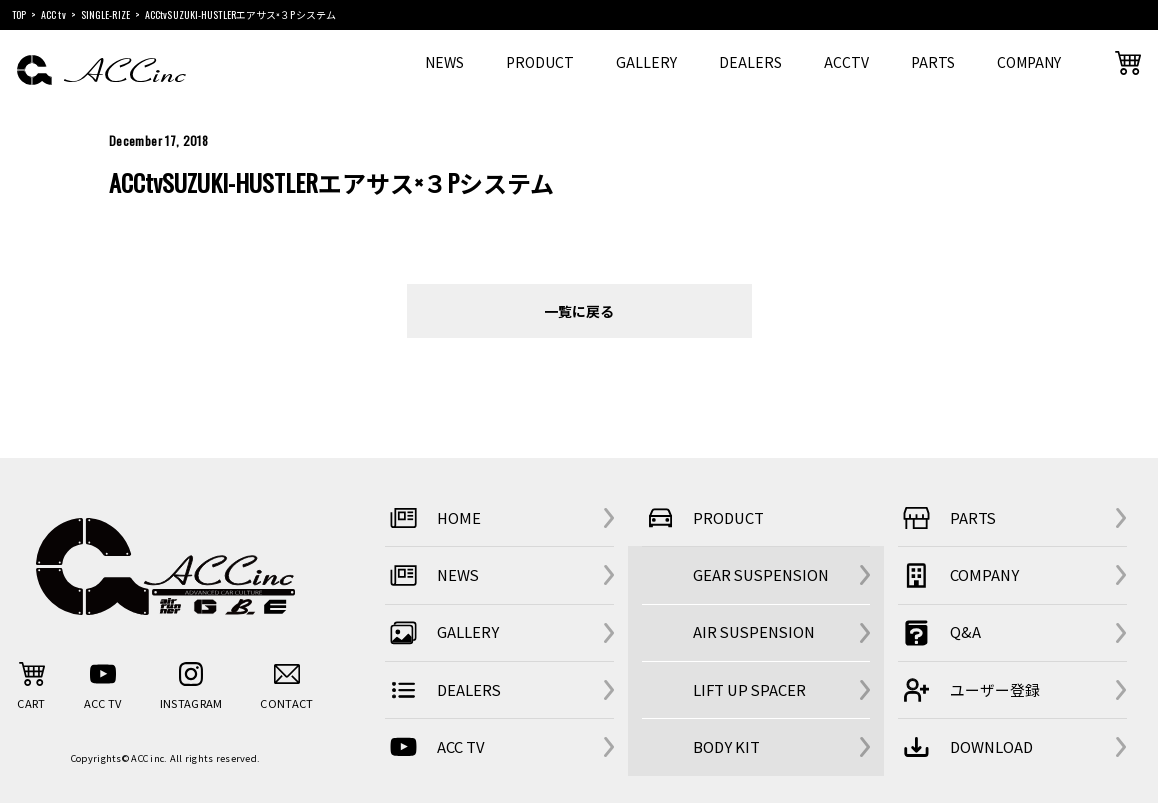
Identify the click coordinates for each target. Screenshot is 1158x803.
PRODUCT (540, 62)
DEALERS (750, 62)
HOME (433, 518)
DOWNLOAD (965, 747)
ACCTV (846, 62)
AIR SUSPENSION (754, 631)
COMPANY (1029, 62)
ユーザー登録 (969, 690)
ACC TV (435, 747)
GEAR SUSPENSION (761, 574)
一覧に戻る (579, 310)
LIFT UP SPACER (749, 689)
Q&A (939, 632)
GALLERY (646, 62)
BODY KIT (726, 746)
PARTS (933, 62)
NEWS (444, 62)
